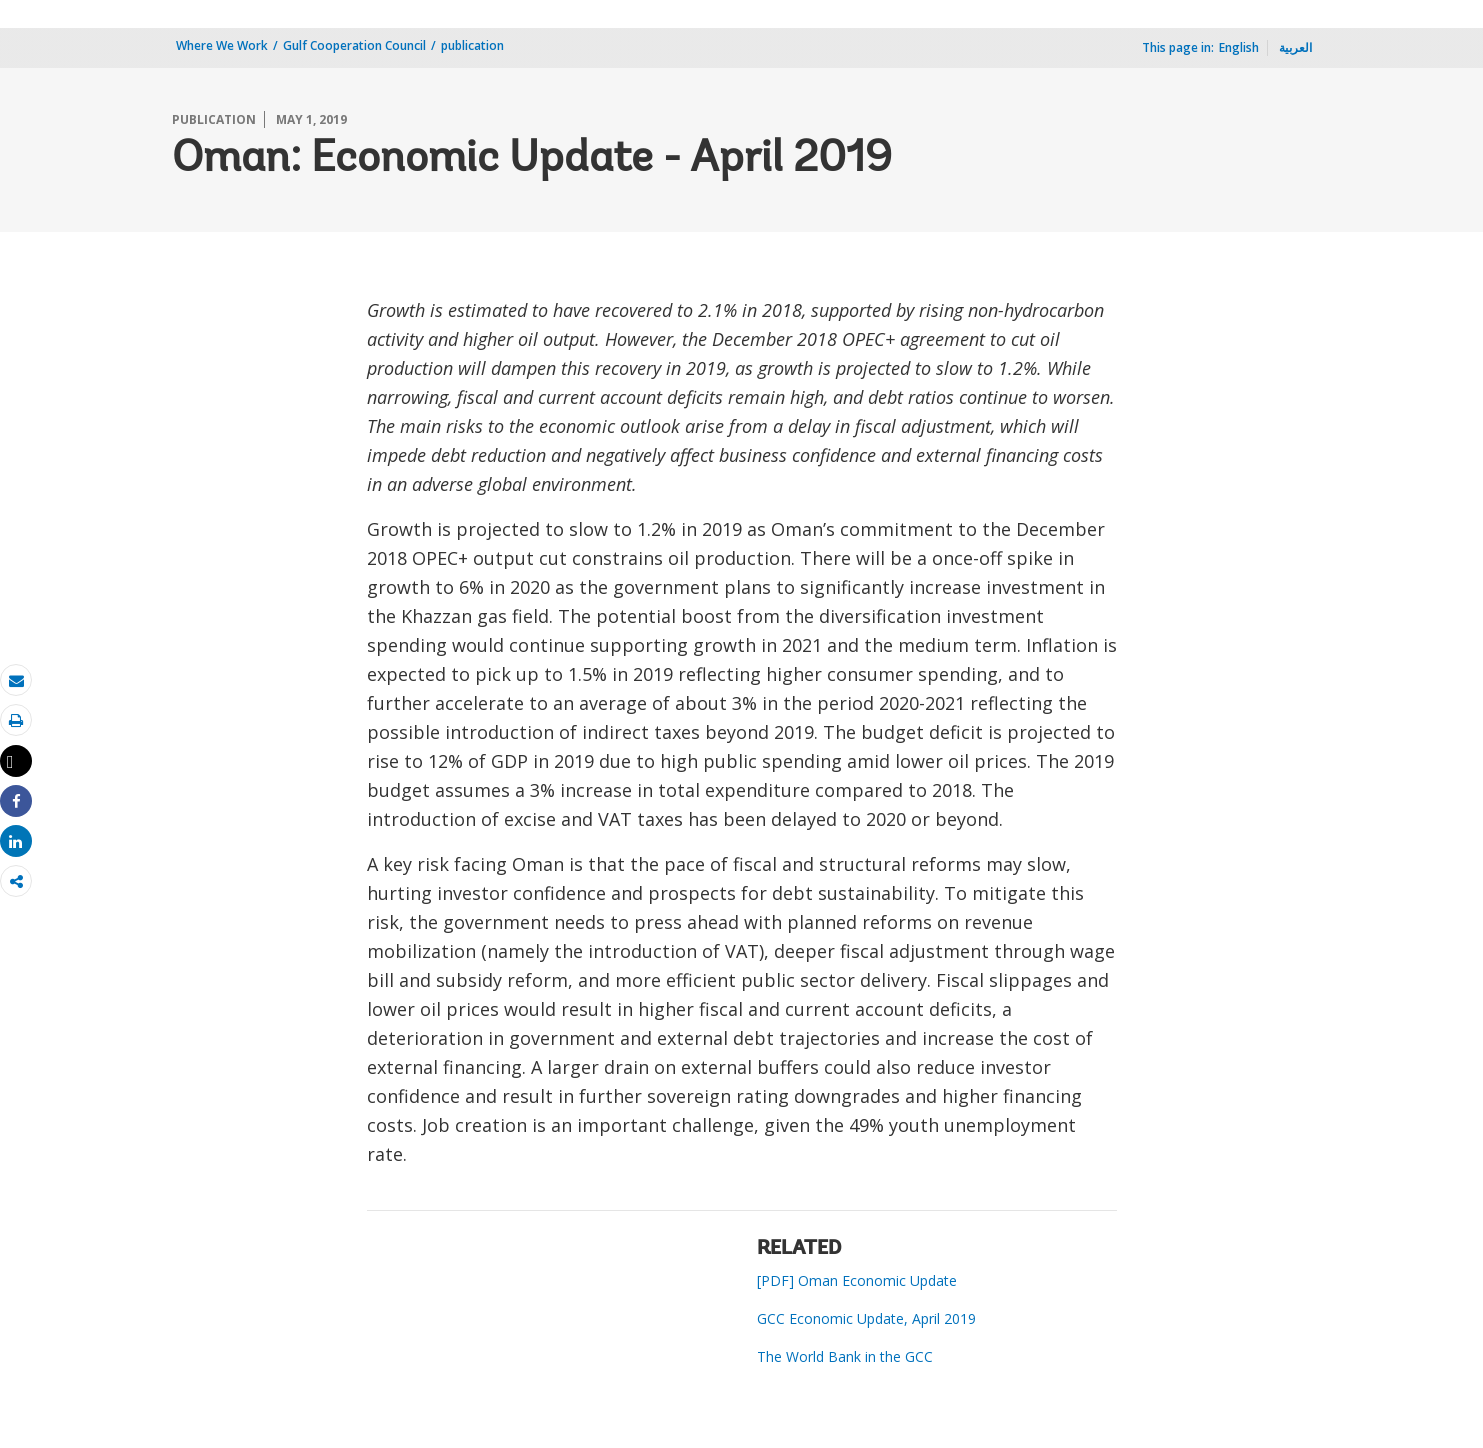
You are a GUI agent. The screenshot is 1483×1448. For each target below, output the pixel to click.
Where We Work (222, 45)
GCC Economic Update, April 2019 (866, 1318)
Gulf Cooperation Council (354, 45)
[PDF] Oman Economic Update (857, 1280)
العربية (1295, 47)
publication (472, 45)
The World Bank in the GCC (845, 1356)
